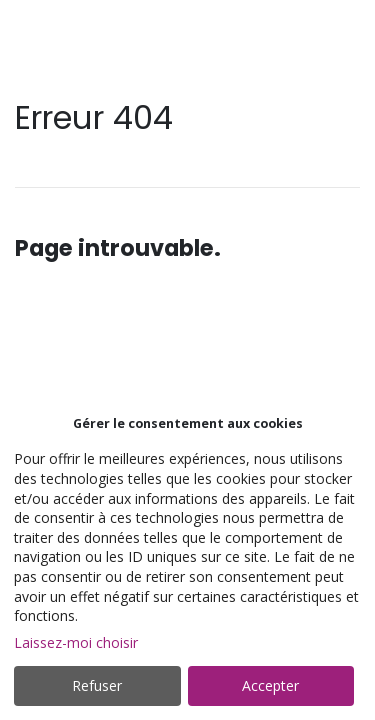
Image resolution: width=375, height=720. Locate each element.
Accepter (270, 685)
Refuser (97, 685)
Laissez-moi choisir (76, 642)
